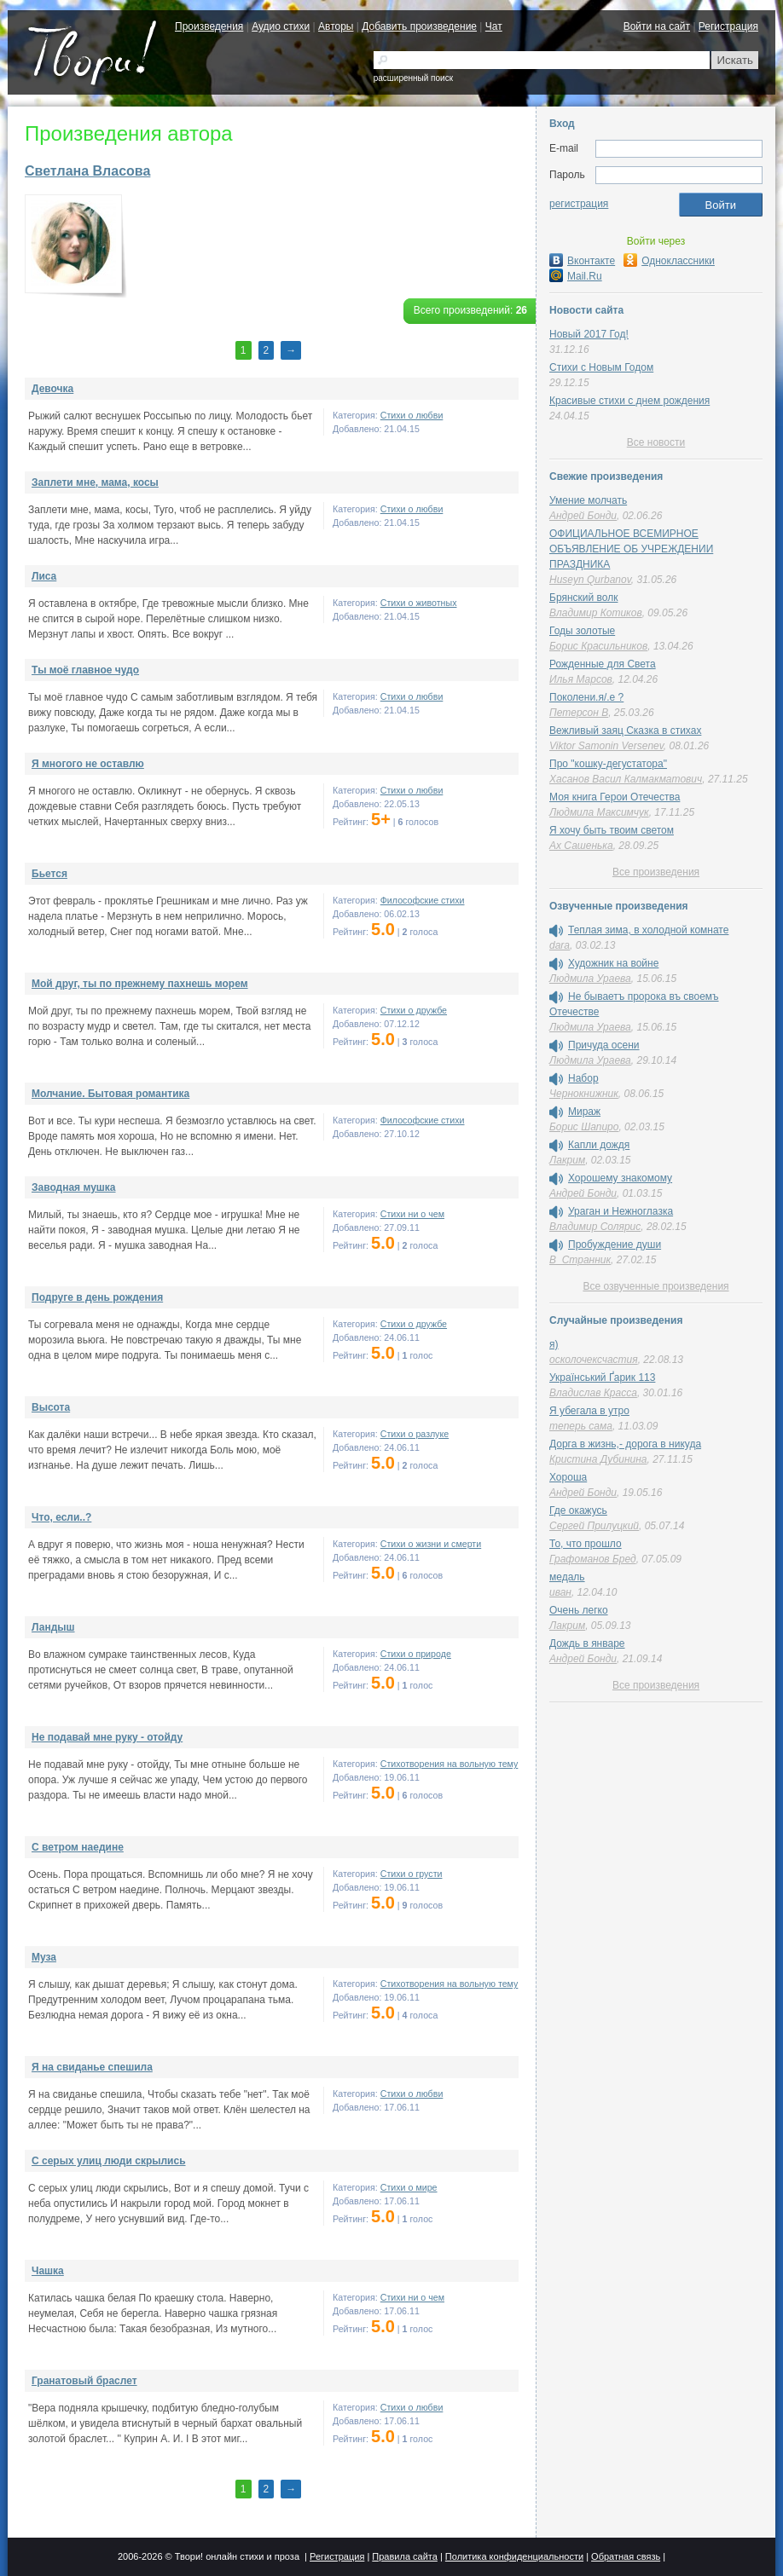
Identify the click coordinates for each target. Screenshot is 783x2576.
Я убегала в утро (589, 1411)
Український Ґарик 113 (602, 1377)
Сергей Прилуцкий (594, 1526)
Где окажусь (578, 1510)
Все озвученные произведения (655, 1286)
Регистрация (728, 26)
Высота (51, 1407)
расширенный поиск (413, 78)
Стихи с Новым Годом (601, 367)
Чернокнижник (583, 1094)
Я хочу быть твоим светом (611, 830)
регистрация (578, 204)
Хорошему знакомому (620, 1178)
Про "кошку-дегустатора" (608, 764)
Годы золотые (582, 631)
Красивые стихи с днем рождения (629, 401)
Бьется (49, 874)
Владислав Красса (593, 1393)
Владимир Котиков (595, 613)
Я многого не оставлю (88, 764)
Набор (583, 1078)
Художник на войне (613, 963)
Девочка (52, 389)
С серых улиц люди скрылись (109, 2161)
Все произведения (655, 872)
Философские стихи (422, 900)
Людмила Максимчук (599, 812)
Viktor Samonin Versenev (606, 746)
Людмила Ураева (590, 979)
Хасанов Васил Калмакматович (625, 779)
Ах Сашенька (581, 846)
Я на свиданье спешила (92, 2067)
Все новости (656, 442)
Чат (493, 26)
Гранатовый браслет (84, 2381)
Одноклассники (669, 261)
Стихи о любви (412, 415)
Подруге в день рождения (97, 1297)
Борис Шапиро (583, 1127)
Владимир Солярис (595, 1227)
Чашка (48, 2271)
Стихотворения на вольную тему (449, 1764)
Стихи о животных (418, 603)
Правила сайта (405, 2556)
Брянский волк (583, 598)
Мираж (584, 1112)
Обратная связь (625, 2556)
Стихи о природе (415, 1654)
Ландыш (53, 1627)
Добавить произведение (419, 26)
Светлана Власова (87, 171)
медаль (567, 1577)
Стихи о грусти (411, 1873)
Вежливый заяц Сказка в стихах (625, 730)
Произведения (209, 26)
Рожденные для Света (602, 664)
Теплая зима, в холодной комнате (648, 930)
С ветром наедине (78, 1847)
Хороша (568, 1477)
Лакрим (567, 1160)
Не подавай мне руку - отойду (107, 1737)
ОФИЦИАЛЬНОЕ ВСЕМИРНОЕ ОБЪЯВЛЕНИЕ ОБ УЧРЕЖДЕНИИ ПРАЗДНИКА (631, 549)
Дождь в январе (587, 1643)
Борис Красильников (598, 646)
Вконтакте (582, 261)
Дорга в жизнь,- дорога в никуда (625, 1444)
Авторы (335, 26)
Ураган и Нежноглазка (620, 1211)
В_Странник (580, 1260)
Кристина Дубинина (598, 1459)
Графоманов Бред (592, 1559)
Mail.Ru (575, 276)
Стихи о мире (409, 2187)
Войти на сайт (657, 26)
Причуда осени (604, 1045)
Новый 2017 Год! (589, 334)
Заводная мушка (74, 1187)
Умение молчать (588, 500)
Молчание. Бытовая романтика (110, 1094)
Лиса (44, 576)
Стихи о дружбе (413, 1010)
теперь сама (580, 1426)
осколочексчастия (593, 1360)
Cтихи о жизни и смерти (430, 1544)
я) (554, 1344)
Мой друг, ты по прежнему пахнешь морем (140, 984)
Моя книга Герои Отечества (614, 797)
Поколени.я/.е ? (586, 697)
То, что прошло (585, 1544)
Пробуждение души (614, 1244)
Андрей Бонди (583, 516)
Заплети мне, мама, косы (95, 482)
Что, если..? (61, 1517)
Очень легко (578, 1610)
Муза (44, 1957)
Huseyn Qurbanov (590, 580)
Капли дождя (598, 1145)
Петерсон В (578, 713)
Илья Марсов (580, 679)
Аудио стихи (281, 26)
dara (559, 945)
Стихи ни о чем (412, 1214)
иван (560, 1592)
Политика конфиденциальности (514, 2556)
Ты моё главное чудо (85, 670)
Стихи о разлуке (414, 1434)
